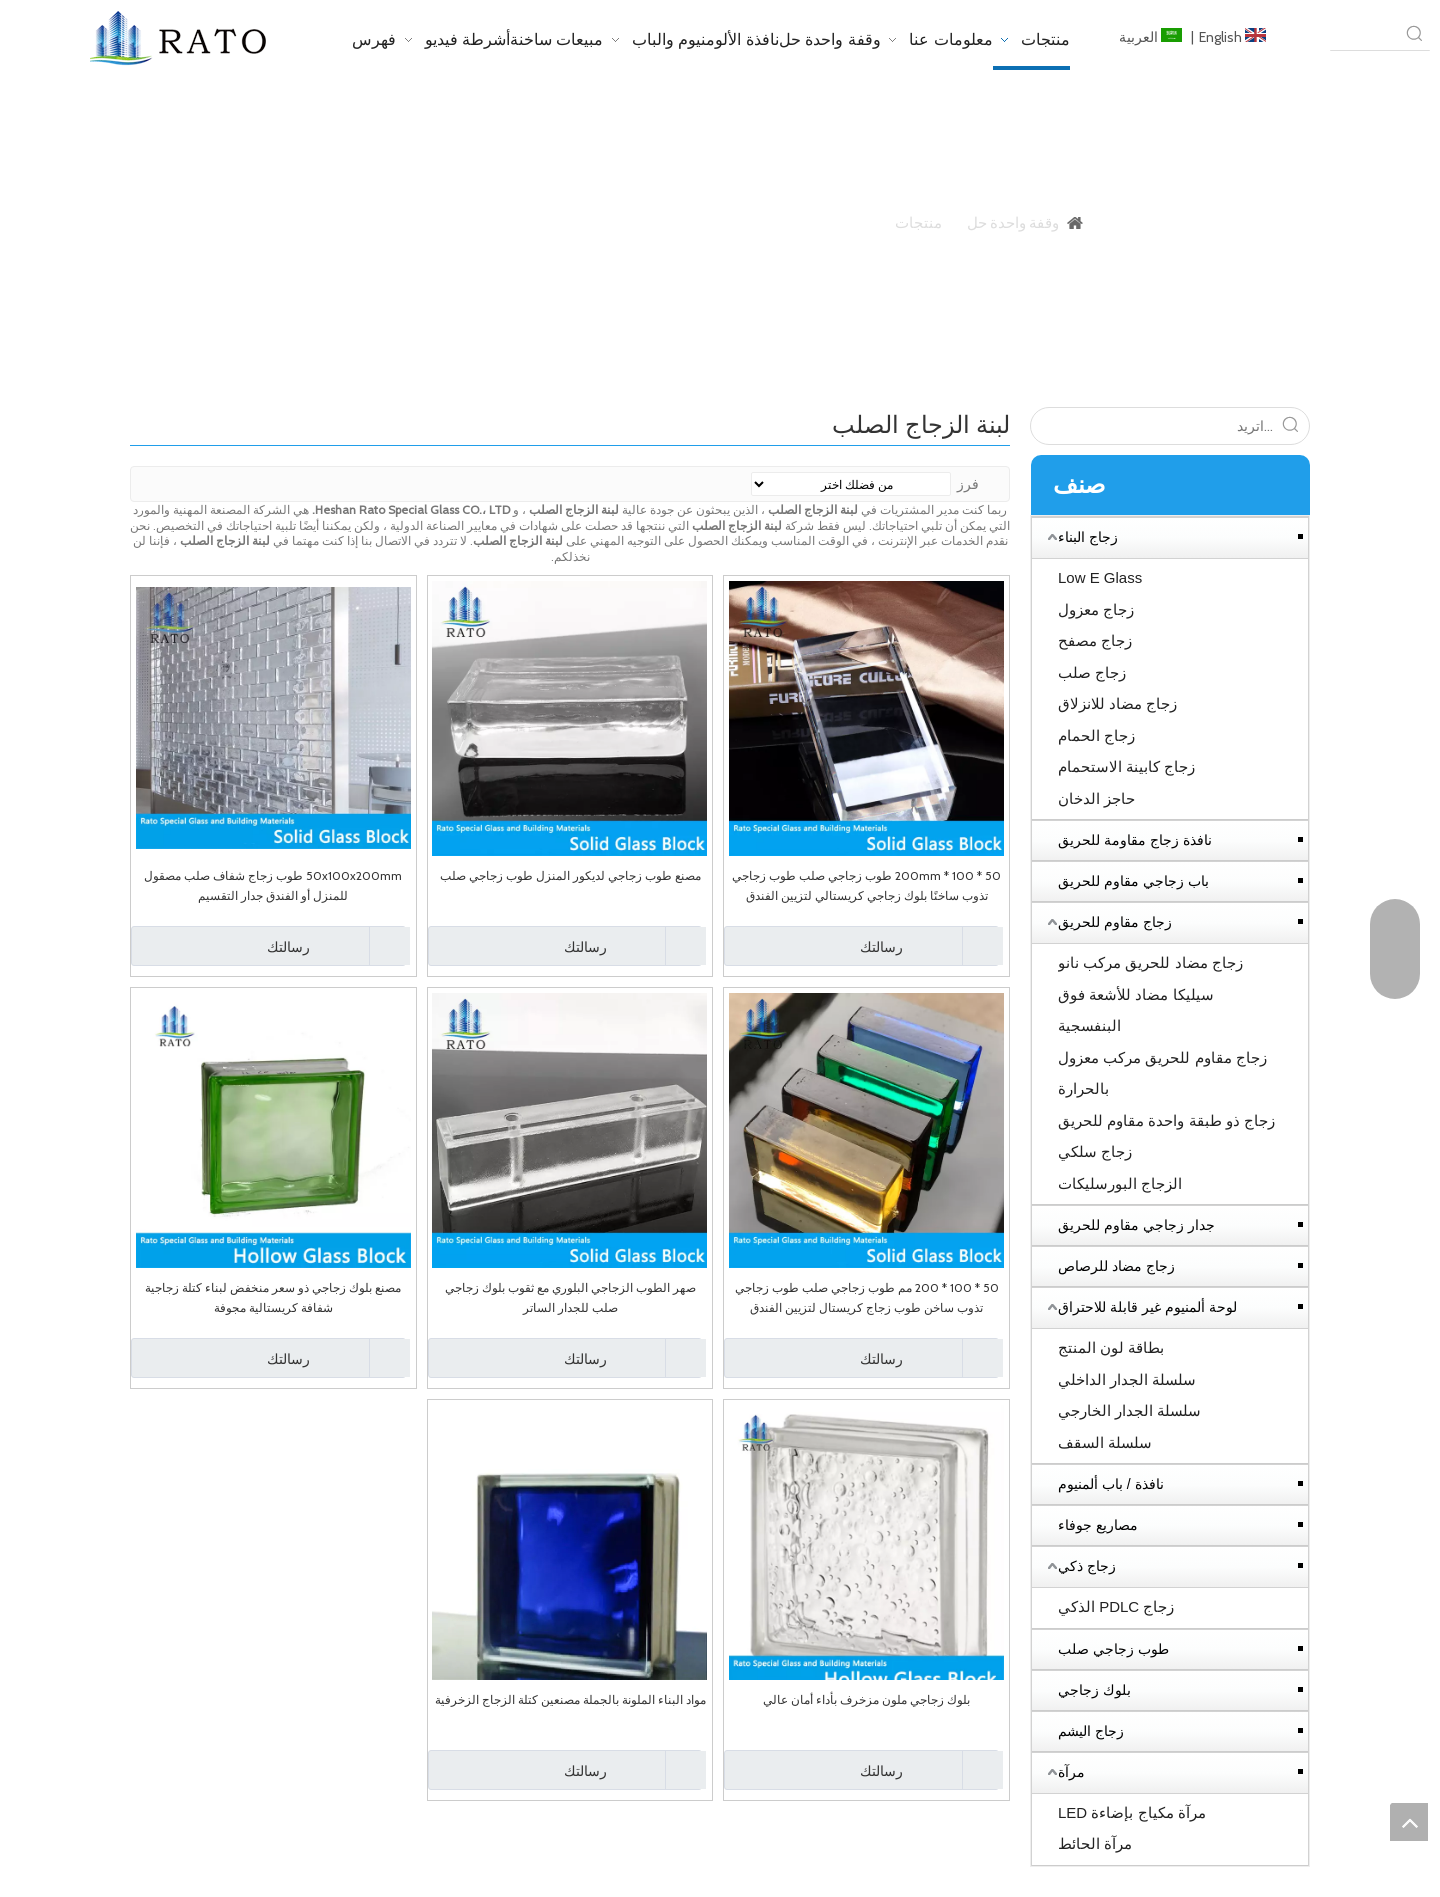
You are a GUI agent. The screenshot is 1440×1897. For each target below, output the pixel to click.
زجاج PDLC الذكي (1116, 1606)
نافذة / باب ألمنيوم (1111, 1484)
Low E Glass (1100, 577)
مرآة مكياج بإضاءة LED (1132, 1812)
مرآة (1071, 1772)
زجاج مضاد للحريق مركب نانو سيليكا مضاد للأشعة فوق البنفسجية (1150, 994)
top (1409, 1822)
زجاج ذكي (1087, 1566)
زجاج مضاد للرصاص (1116, 1266)
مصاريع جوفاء (1098, 1525)
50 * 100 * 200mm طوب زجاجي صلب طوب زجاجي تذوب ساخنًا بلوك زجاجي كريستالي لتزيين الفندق (866, 885)
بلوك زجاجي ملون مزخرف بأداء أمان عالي (866, 1699)
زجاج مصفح (1095, 640)
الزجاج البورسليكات (1120, 1183)
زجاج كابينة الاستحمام (1126, 766)
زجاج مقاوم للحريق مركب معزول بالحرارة (1162, 1073)
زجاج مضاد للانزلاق (1117, 703)
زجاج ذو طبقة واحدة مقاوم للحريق (1166, 1120)
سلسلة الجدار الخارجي (1129, 1410)
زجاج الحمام (1096, 735)
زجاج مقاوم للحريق (1115, 922)
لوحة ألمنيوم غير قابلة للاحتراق (1147, 1307)
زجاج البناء (1088, 537)
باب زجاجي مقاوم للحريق (1133, 881)
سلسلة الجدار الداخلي (1127, 1379)
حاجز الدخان (1096, 798)
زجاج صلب (1092, 672)
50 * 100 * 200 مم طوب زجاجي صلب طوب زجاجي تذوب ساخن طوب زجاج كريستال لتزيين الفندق (867, 1297)
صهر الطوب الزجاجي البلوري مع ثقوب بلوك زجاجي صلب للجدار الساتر (570, 1297)
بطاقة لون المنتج (1111, 1347)
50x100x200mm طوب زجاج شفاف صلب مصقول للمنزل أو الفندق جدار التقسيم (273, 885)
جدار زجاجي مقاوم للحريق (1136, 1225)
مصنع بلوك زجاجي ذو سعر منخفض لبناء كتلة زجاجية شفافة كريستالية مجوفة (273, 1297)
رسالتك (816, 946)
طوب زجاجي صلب (1113, 1649)
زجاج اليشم (1091, 1731)
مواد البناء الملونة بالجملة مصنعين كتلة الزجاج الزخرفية (570, 1699)
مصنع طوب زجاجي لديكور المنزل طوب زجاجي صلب (570, 875)
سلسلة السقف (1105, 1442)
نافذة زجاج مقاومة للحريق (1135, 840)
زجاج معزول (1096, 609)
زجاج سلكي (1095, 1151)
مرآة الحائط (1095, 1843)
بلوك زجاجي (1094, 1690)
